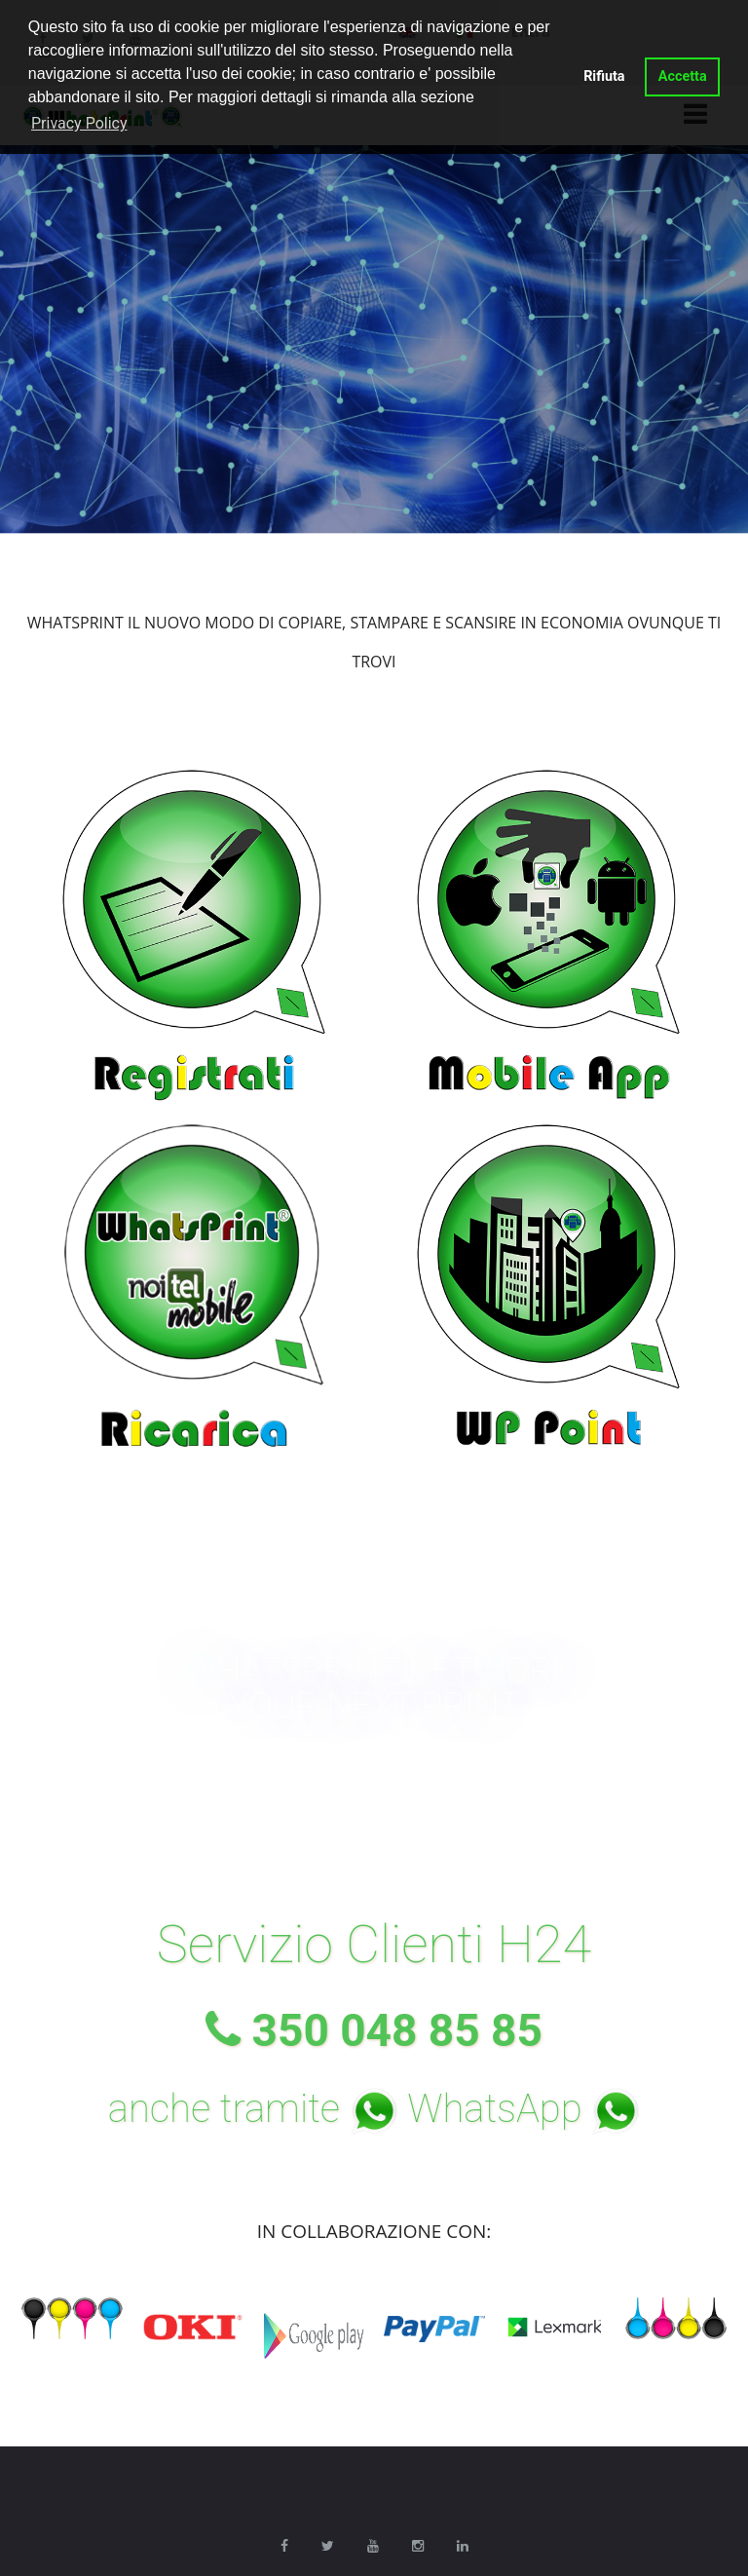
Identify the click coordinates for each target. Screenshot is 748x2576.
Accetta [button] (682, 76)
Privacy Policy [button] (79, 123)
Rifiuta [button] (603, 76)
